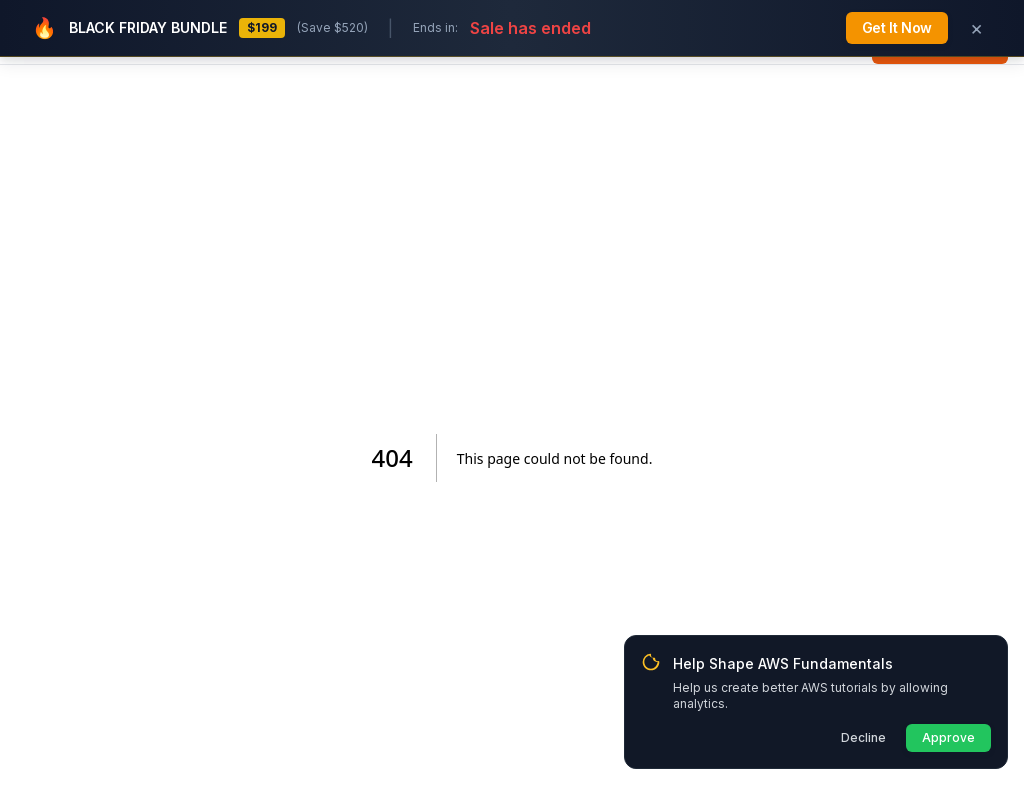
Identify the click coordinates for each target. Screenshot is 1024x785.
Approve (948, 737)
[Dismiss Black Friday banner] (976, 28)
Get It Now (897, 27)
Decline (863, 737)
